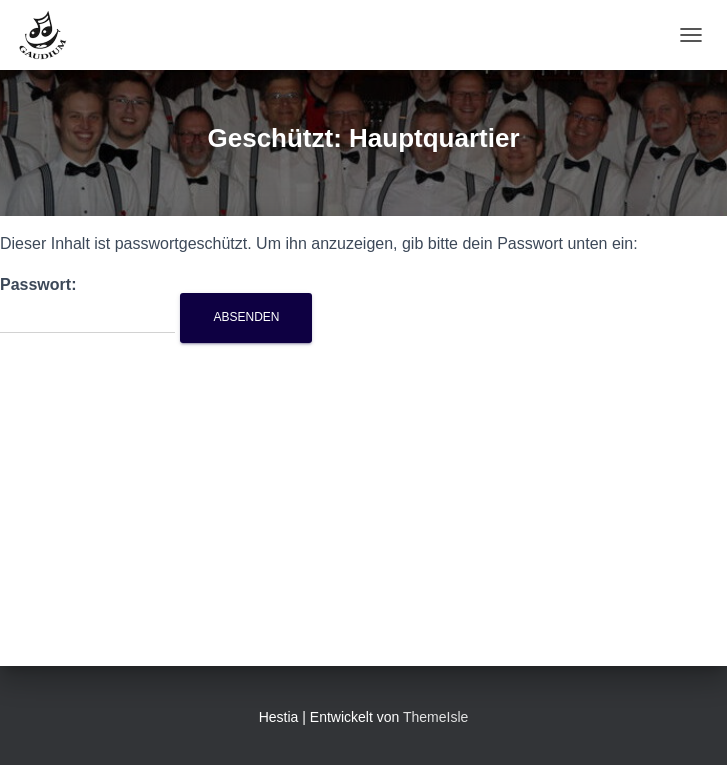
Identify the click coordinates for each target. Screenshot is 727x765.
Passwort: (87, 305)
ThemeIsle (435, 717)
